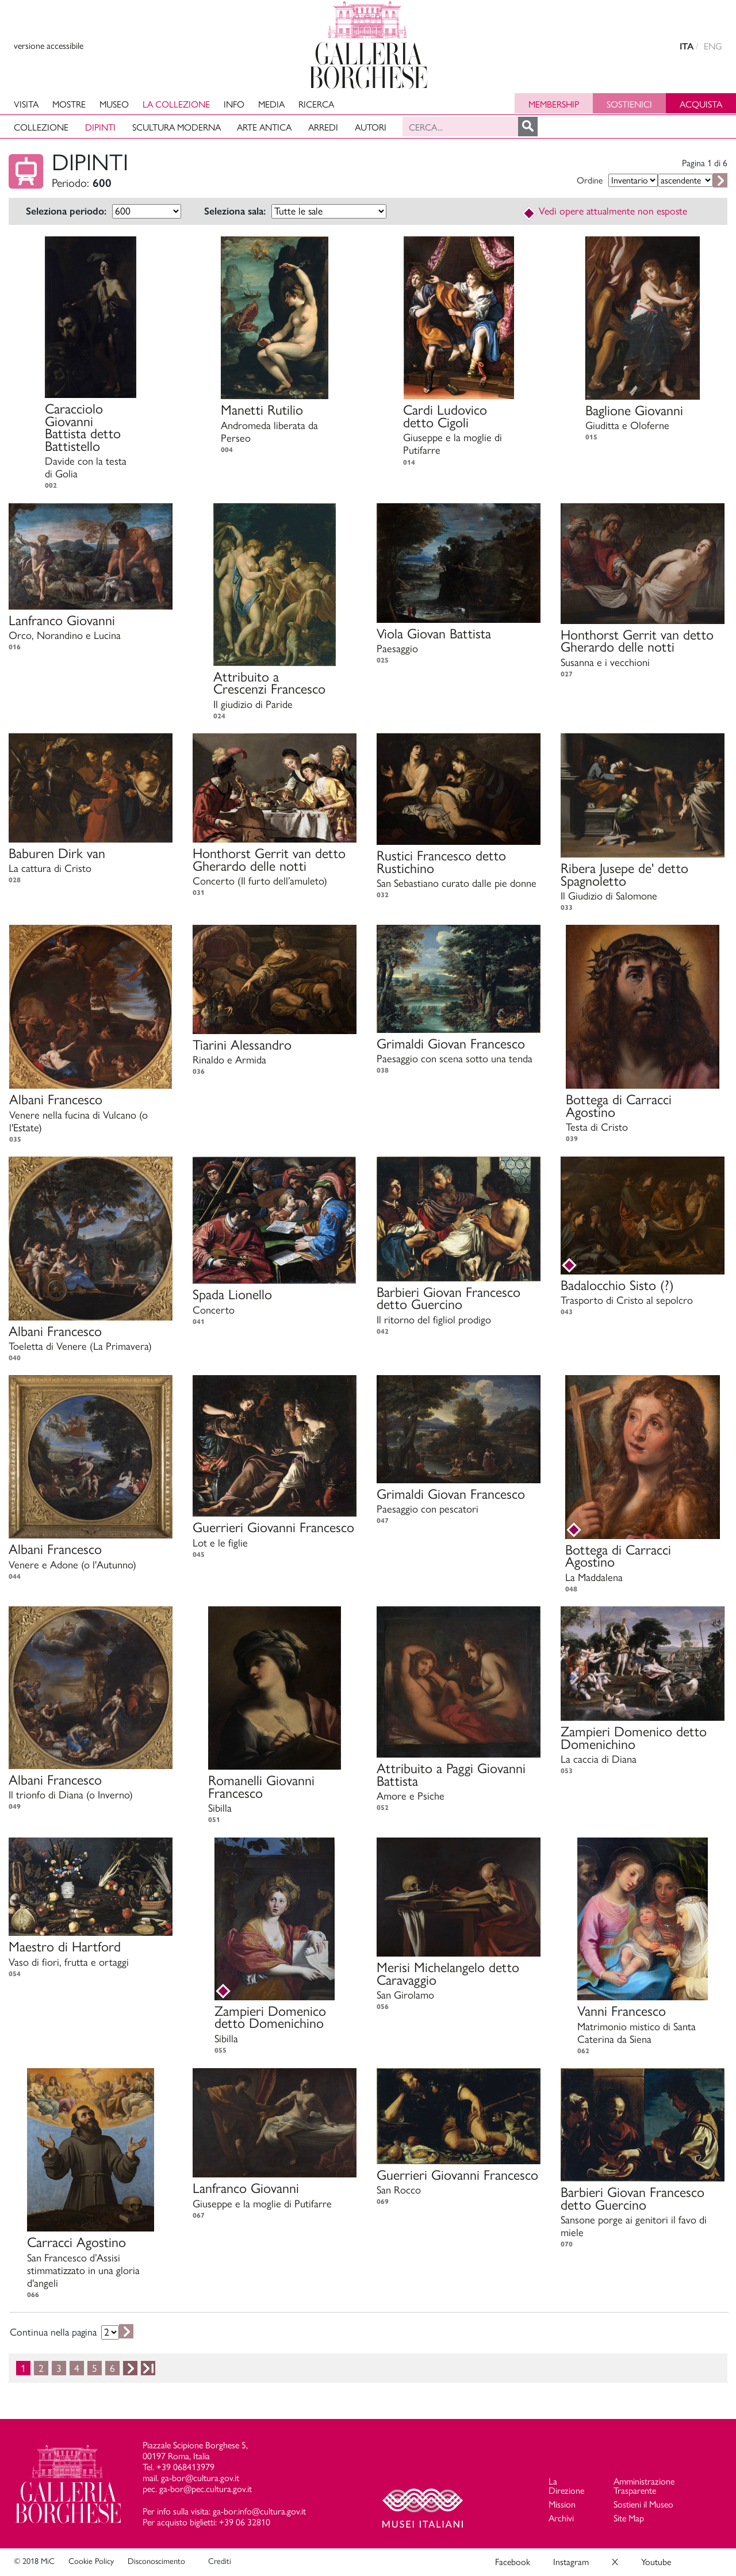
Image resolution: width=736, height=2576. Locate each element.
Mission (562, 2504)
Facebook (512, 2561)
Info (234, 104)
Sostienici (629, 104)
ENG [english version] (713, 46)
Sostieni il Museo (643, 2504)
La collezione (176, 104)
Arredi (323, 127)
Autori (370, 127)
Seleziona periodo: (66, 211)
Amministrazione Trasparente (644, 2486)
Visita (26, 104)
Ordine (590, 180)
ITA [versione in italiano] (686, 46)
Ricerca (316, 104)
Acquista (701, 104)
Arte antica (264, 127)
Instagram (571, 2561)
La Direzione (566, 2486)
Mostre (69, 104)
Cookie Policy (91, 2561)
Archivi (561, 2518)
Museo (114, 104)
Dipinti (100, 127)
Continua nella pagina (53, 2332)
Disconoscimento (156, 2561)
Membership (553, 104)
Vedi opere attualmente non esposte (604, 211)
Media (271, 104)
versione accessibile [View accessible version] (48, 45)
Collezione (41, 127)
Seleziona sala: (235, 211)
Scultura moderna (176, 127)
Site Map (629, 2518)
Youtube (656, 2561)
